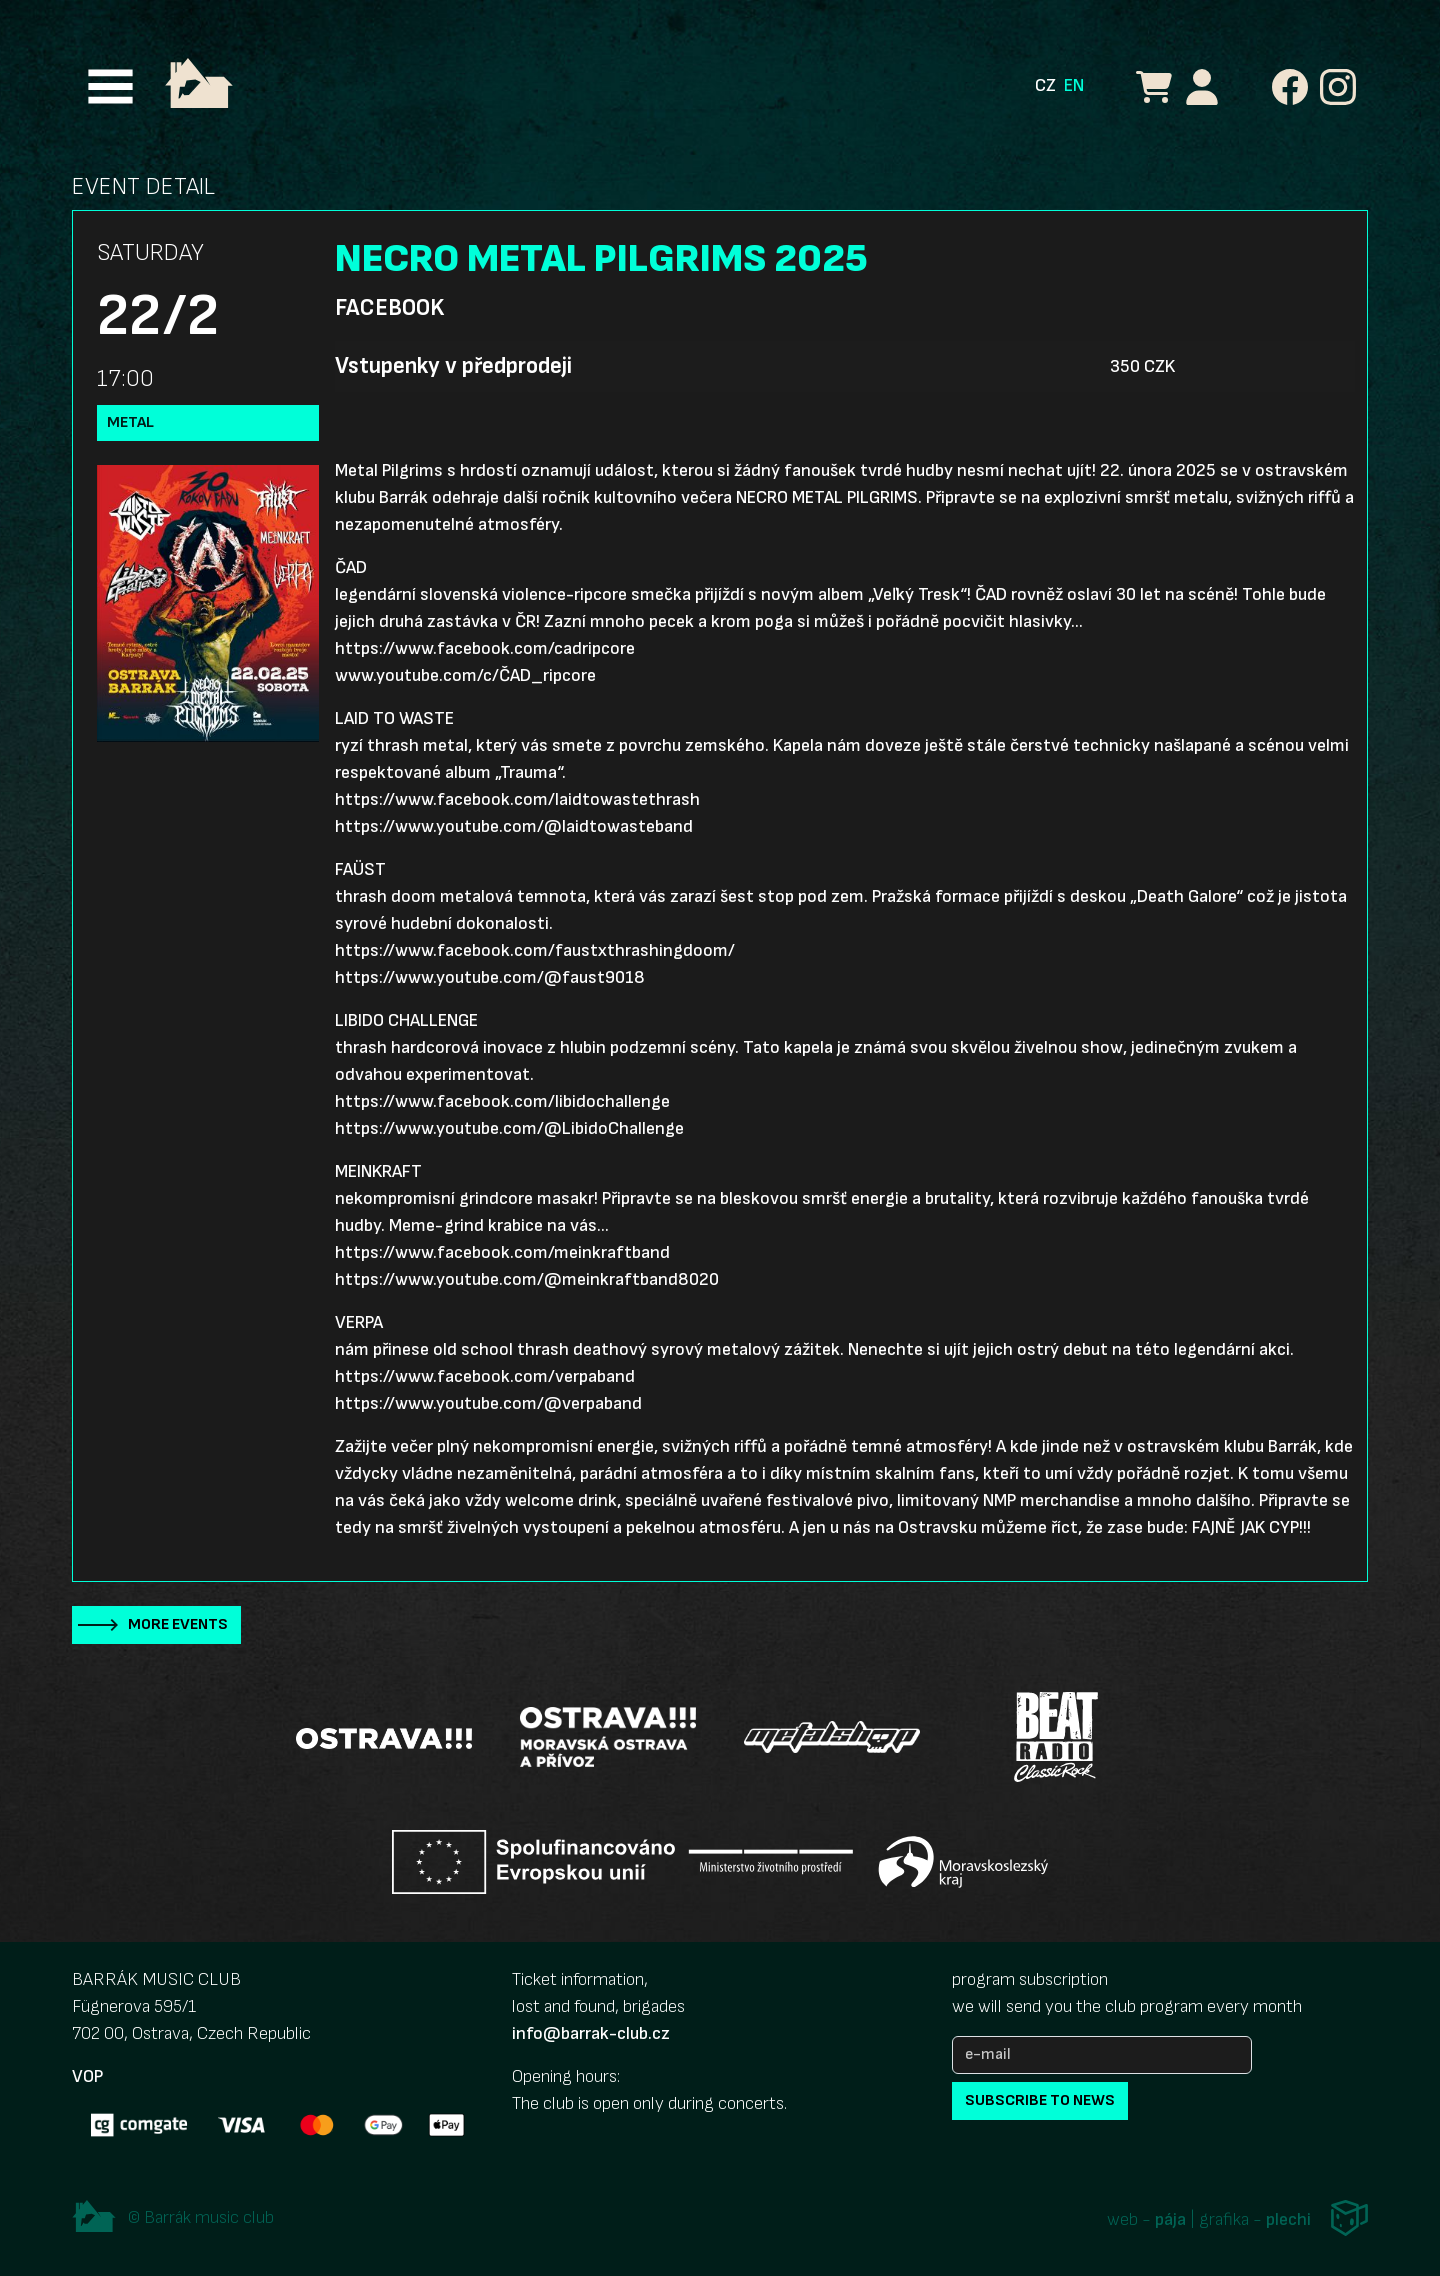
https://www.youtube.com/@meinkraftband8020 (527, 1279)
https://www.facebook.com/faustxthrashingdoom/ (535, 950)
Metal (130, 422)
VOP (87, 2076)
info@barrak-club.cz (591, 2033)
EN (1074, 85)
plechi (1288, 2219)
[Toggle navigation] (110, 86)
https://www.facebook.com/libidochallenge (502, 1101)
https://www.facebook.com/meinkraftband (502, 1252)
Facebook (389, 308)
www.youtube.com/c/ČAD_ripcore (465, 675)
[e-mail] (1102, 2055)
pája (1170, 2219)
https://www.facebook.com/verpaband (485, 1376)
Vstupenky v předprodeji (453, 366)
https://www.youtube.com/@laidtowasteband (514, 826)
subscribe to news (1040, 2100)
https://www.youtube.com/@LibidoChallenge (509, 1128)
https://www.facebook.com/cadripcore (485, 648)
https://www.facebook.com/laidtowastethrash (517, 799)
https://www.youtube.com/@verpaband (488, 1403)
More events (178, 1624)
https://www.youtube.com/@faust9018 (490, 977)
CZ (1045, 85)
